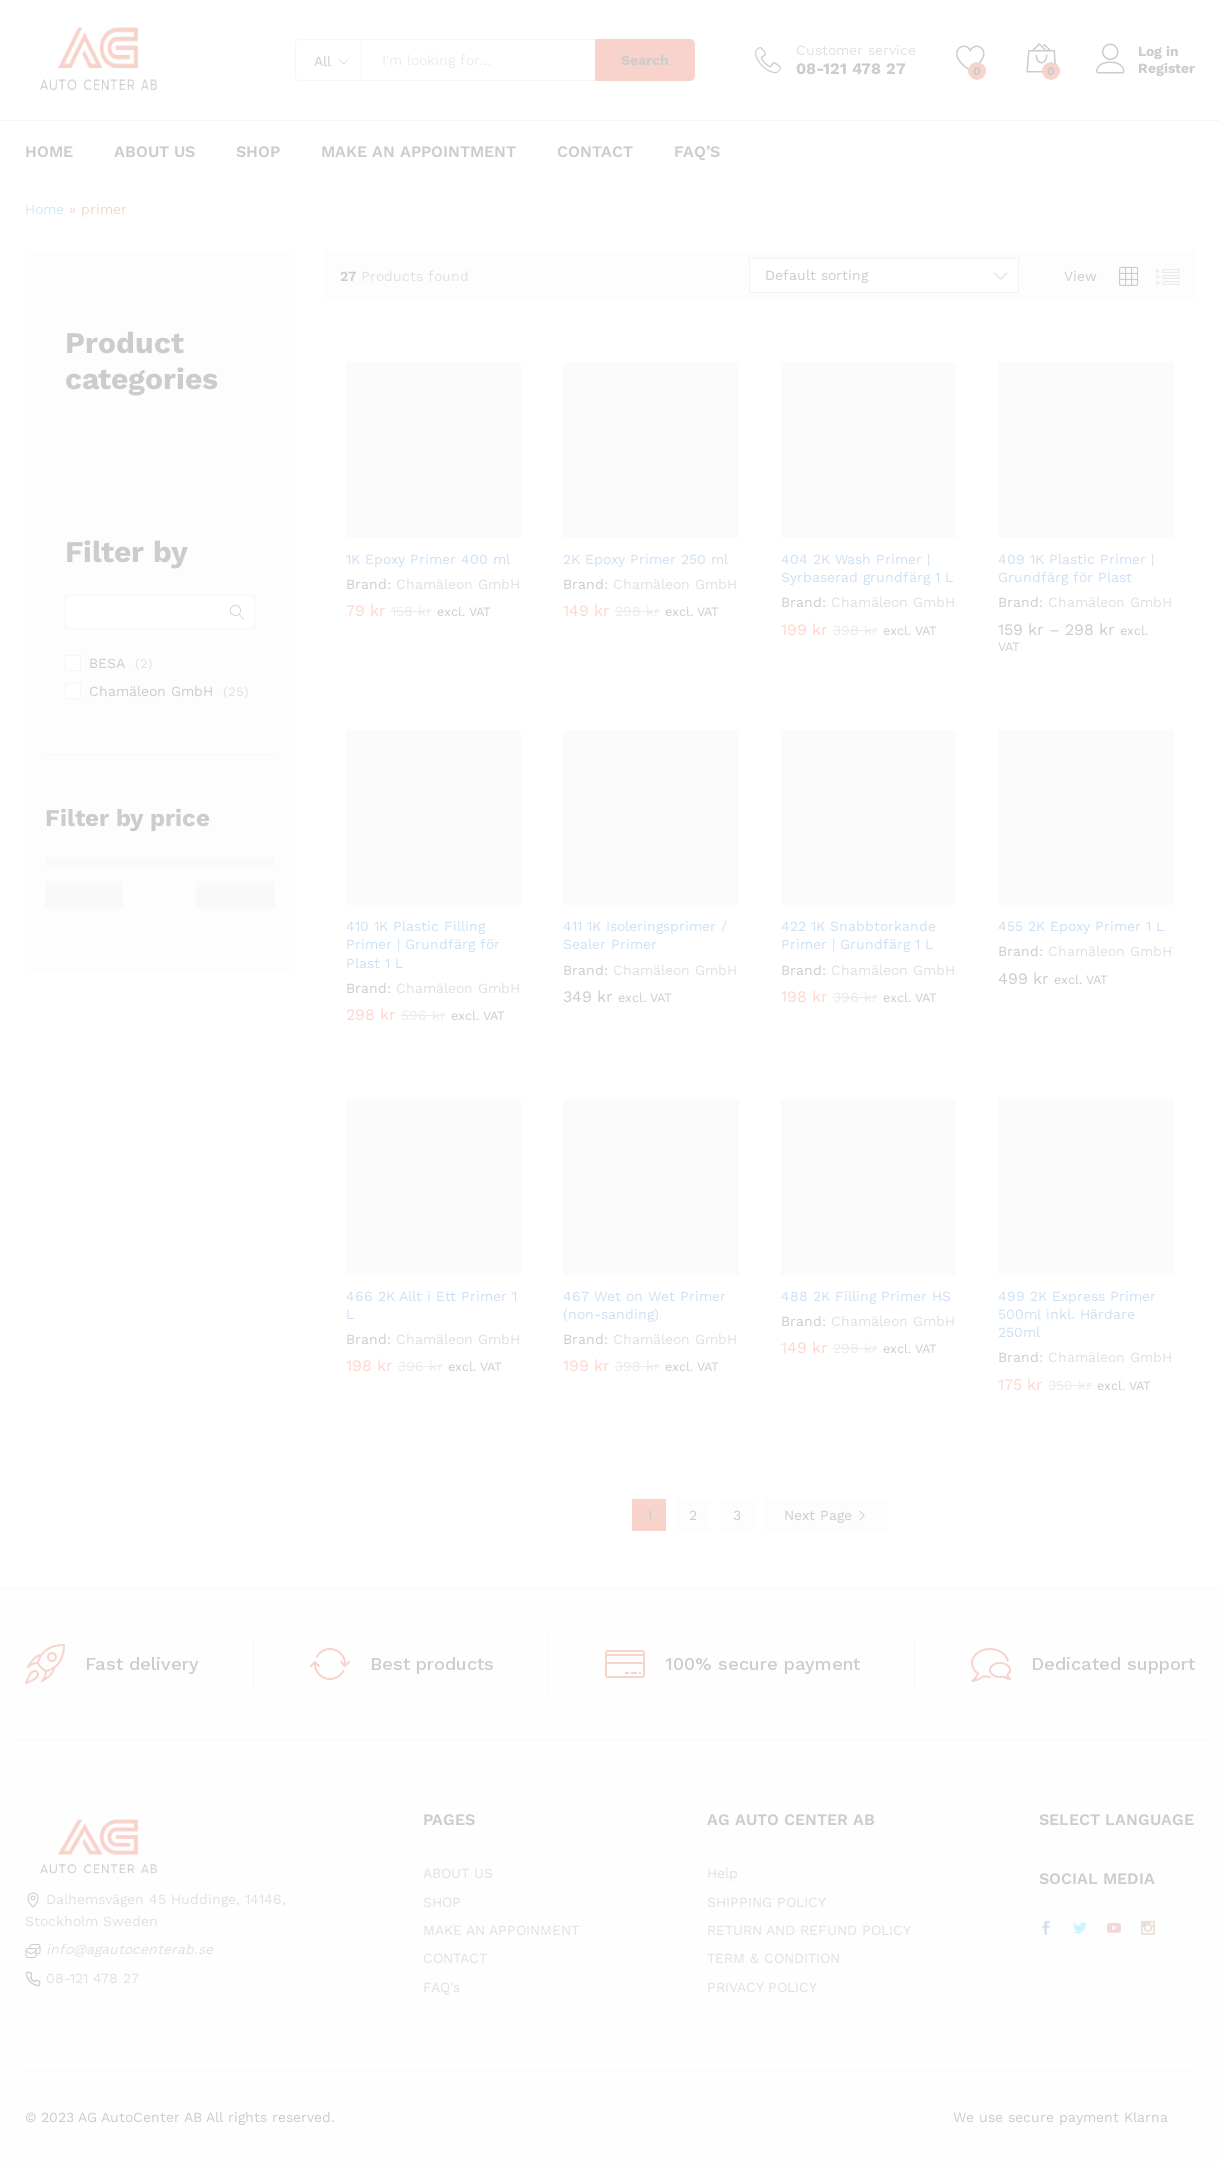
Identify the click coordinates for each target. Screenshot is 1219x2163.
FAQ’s (697, 152)
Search (645, 60)
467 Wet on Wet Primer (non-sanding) (644, 1305)
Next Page (825, 1515)
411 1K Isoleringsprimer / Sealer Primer (645, 935)
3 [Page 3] (737, 1515)
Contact (595, 152)
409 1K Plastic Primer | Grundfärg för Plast (1076, 568)
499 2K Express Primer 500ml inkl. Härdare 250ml (1077, 1314)
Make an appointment (418, 152)
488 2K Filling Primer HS (866, 1296)
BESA (107, 663)
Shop (258, 152)
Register (1166, 68)
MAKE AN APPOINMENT (501, 1930)
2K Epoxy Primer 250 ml (645, 559)
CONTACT (455, 1958)
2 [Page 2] (693, 1515)
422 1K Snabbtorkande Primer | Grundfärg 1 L (858, 935)
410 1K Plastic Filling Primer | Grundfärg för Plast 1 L (423, 944)
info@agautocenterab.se (129, 1949)
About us (154, 152)
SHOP (442, 1902)
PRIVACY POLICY (762, 1987)
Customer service (856, 50)
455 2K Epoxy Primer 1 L (1081, 926)
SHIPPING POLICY (766, 1902)
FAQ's (441, 1987)
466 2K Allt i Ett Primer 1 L (431, 1305)
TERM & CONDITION (773, 1958)
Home (49, 152)
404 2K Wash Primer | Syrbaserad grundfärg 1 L (867, 568)
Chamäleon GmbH (458, 584)
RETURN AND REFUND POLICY (809, 1930)
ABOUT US (458, 1873)
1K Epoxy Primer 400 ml (428, 559)
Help (722, 1873)
